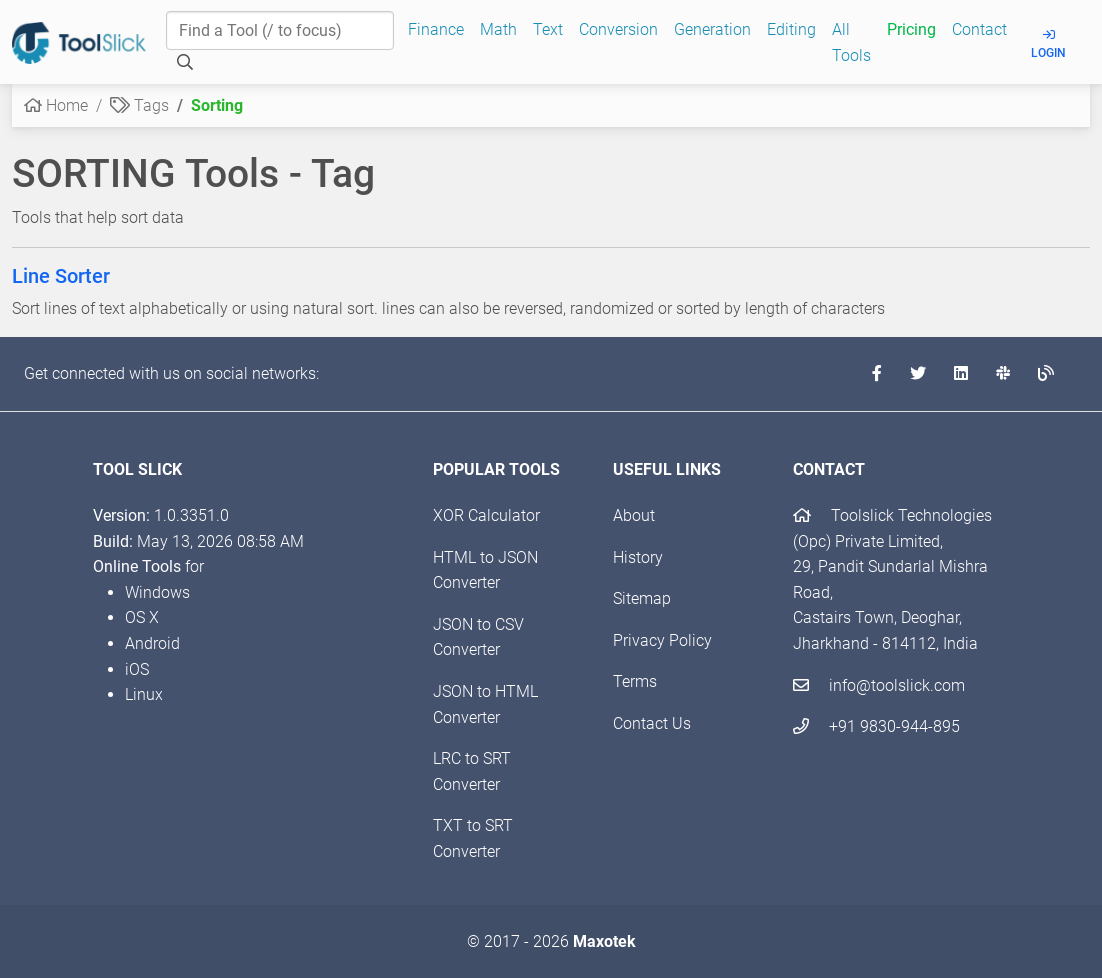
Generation (712, 29)
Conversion (618, 29)
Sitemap (642, 598)
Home (56, 105)
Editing (791, 29)
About (634, 515)
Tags (139, 105)
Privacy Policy (662, 640)
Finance (436, 29)
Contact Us (652, 723)
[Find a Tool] (280, 31)
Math (498, 29)
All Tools (851, 42)
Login (1048, 44)
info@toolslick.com (879, 685)
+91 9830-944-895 (876, 726)
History (638, 557)
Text (548, 29)
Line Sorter (61, 276)
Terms (635, 681)
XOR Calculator (486, 515)
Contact (979, 29)
